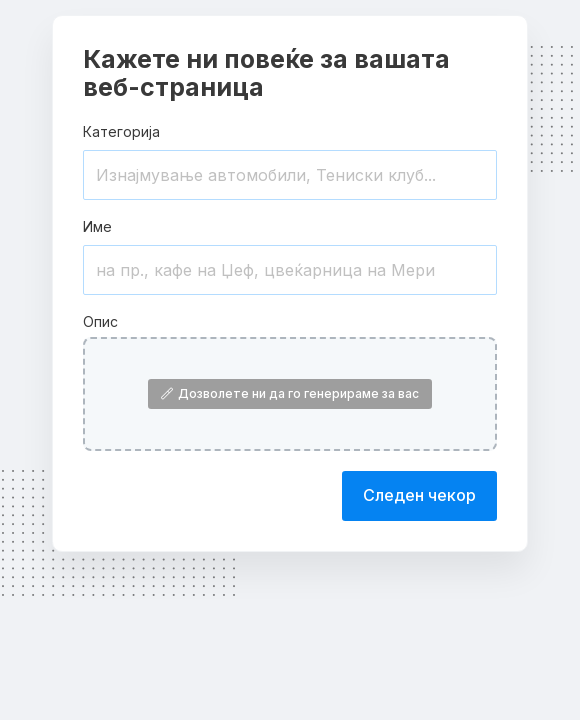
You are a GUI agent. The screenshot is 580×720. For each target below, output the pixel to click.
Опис (100, 321)
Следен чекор (419, 495)
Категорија (121, 131)
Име (97, 226)
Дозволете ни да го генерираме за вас (290, 393)
